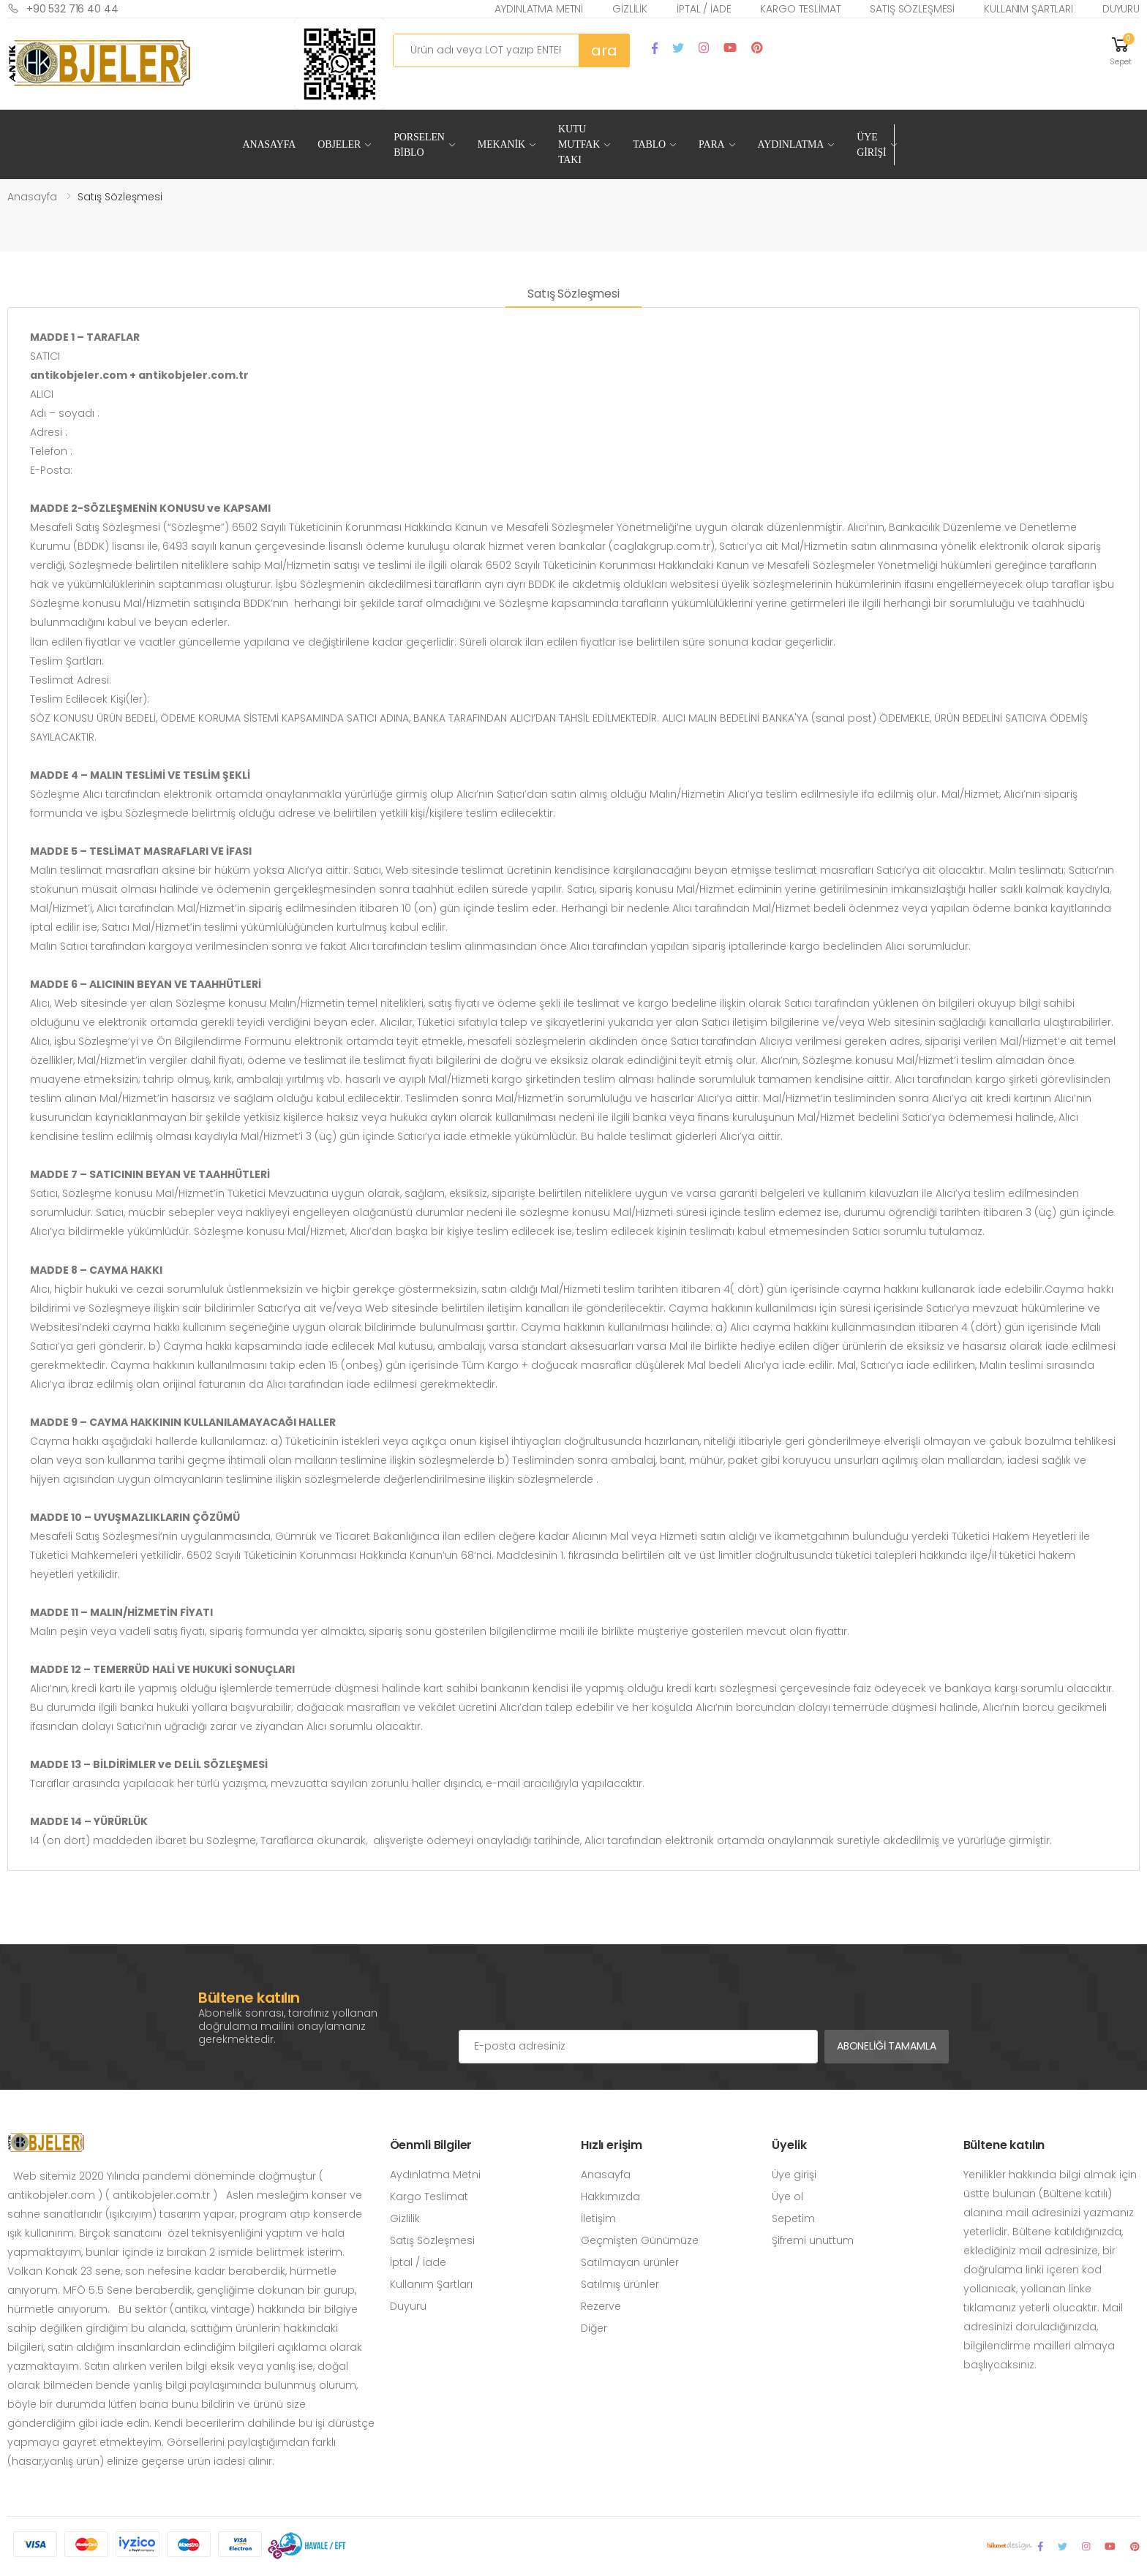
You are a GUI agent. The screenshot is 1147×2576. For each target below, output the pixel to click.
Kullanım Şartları (1028, 8)
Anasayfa (269, 144)
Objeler (339, 144)
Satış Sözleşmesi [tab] (573, 293)
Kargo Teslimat (800, 8)
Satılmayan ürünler (630, 2262)
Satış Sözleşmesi (912, 8)
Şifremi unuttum (813, 2240)
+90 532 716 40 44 (63, 8)
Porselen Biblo (419, 145)
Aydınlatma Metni (538, 8)
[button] (1120, 50)
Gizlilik (629, 8)
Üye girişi (794, 2174)
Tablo (649, 144)
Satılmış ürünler (620, 2284)
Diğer (594, 2328)
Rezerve (601, 2306)
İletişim (598, 2218)
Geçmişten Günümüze (640, 2240)
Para (712, 144)
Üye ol (787, 2196)
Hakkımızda (610, 2196)
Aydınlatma (791, 144)
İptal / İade (704, 8)
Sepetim (793, 2218)
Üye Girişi (871, 145)
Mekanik (501, 144)
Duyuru (1121, 8)
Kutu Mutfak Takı (579, 144)
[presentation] (570, 2000)
